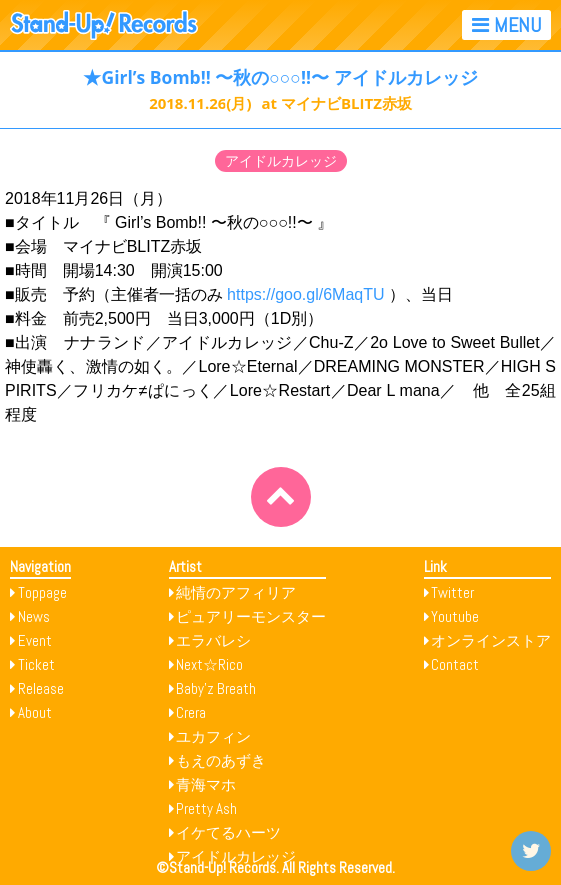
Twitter (452, 592)
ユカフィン (213, 736)
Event (35, 640)
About (35, 712)
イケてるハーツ (228, 832)
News (34, 616)
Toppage (42, 592)
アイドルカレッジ (281, 161)
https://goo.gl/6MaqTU (305, 294)
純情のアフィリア (236, 592)
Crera (191, 712)
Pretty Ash (206, 808)
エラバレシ (213, 640)
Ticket (36, 664)
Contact (455, 664)
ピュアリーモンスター (251, 616)
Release (41, 688)
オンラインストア (491, 640)
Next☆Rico (209, 664)
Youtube (455, 616)
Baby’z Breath (216, 688)
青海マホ (206, 784)
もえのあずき (221, 760)
